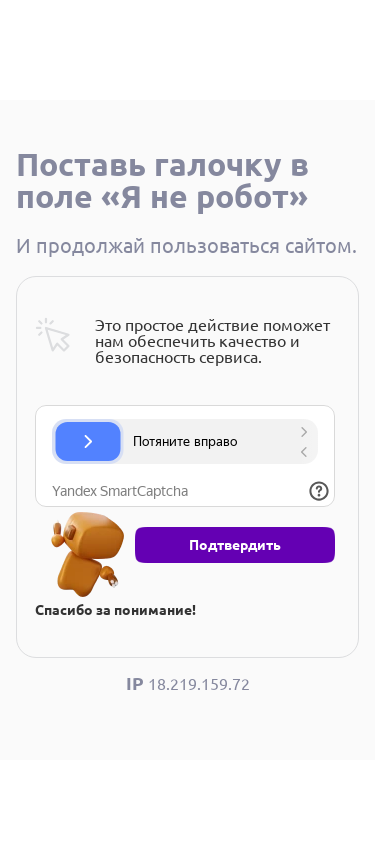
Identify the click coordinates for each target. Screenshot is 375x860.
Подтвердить (235, 545)
